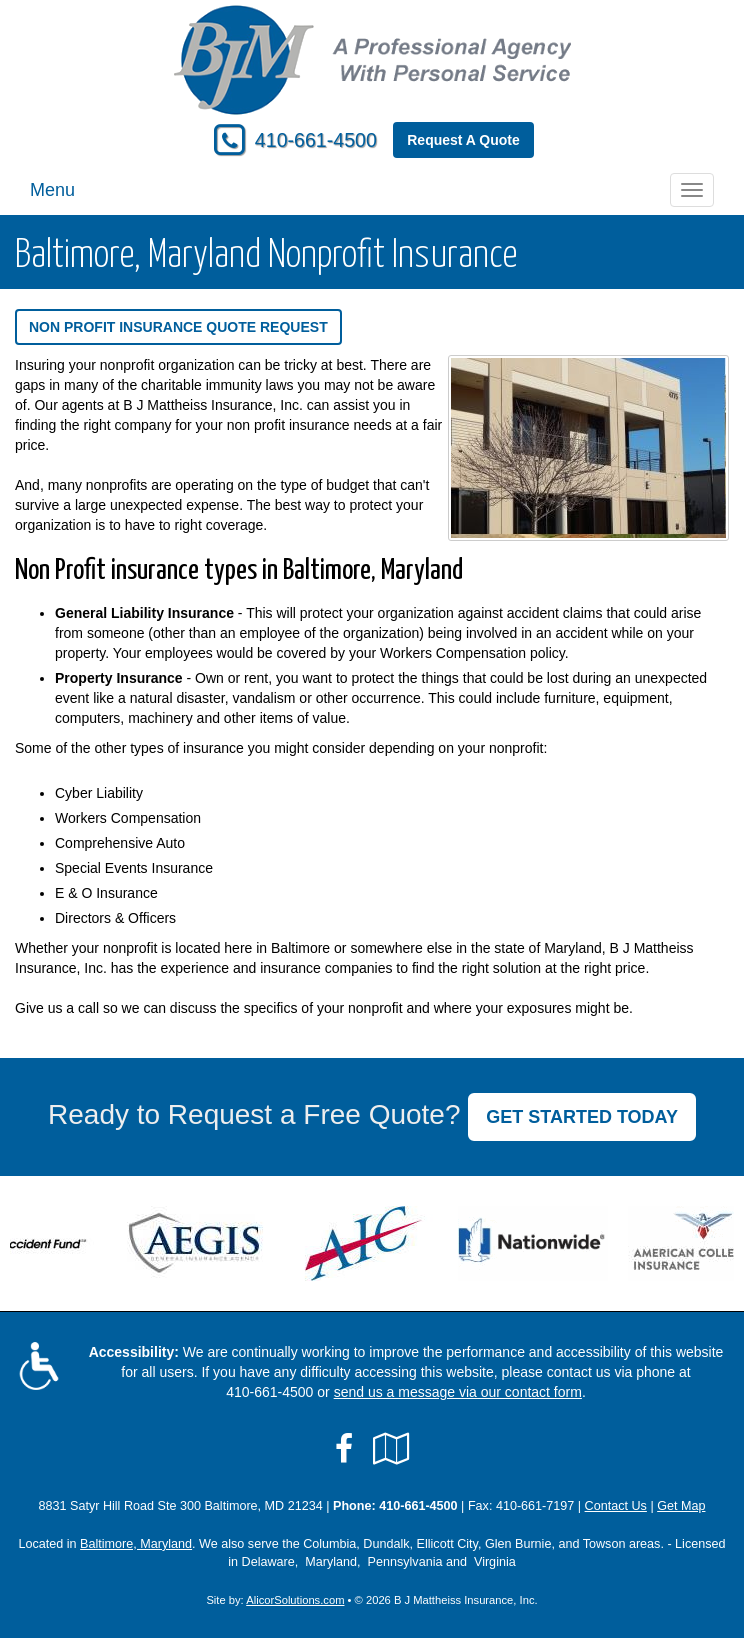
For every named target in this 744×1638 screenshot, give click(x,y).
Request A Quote (463, 140)
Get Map (681, 1506)
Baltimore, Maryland (136, 1544)
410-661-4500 (316, 140)
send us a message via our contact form (458, 1392)
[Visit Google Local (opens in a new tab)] (391, 1449)
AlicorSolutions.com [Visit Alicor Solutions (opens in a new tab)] (295, 1600)
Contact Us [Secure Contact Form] (616, 1506)
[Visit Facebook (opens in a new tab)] (344, 1449)
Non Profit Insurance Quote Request (178, 327)
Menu (52, 190)
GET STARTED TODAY (582, 1117)
